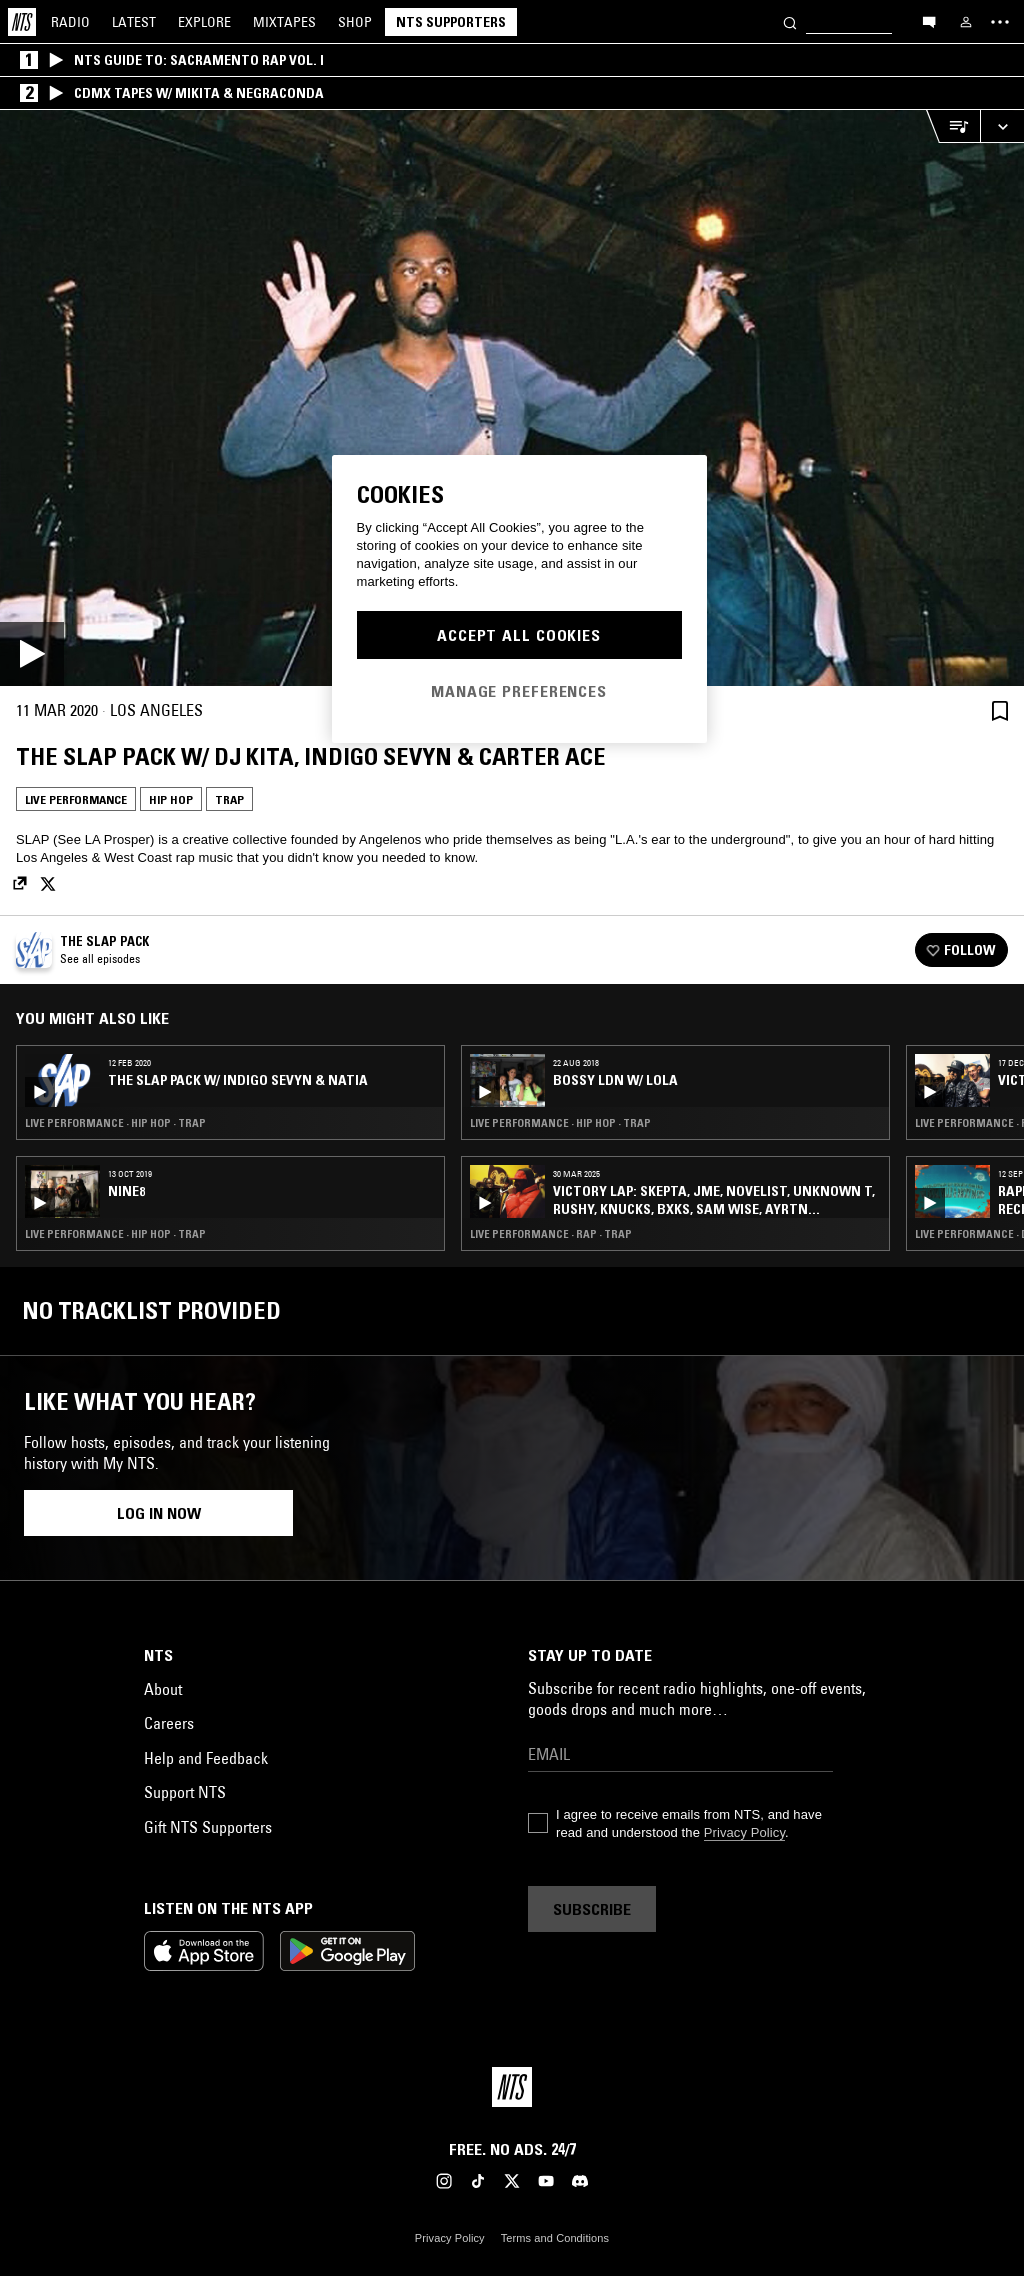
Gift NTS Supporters (208, 1827)
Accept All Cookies (519, 635)
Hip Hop (171, 799)
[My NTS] (966, 22)
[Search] (790, 21)
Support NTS (185, 1792)
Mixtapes (284, 22)
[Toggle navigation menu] (1000, 22)
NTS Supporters (451, 22)
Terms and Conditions (555, 2238)
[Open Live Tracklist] (953, 126)
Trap (229, 799)
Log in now (159, 1513)
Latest (134, 22)
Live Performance (76, 799)
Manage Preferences (519, 691)
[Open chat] (929, 21)
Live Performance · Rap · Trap (551, 1234)
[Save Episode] (1000, 710)
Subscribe (592, 1909)
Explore (204, 22)
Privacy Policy (744, 1832)
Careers (169, 1723)
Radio (70, 22)
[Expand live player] (1002, 126)
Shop (355, 22)
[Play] (512, 398)
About (163, 1689)
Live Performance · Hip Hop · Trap (115, 1123)
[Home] (22, 22)
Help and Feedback (206, 1758)
